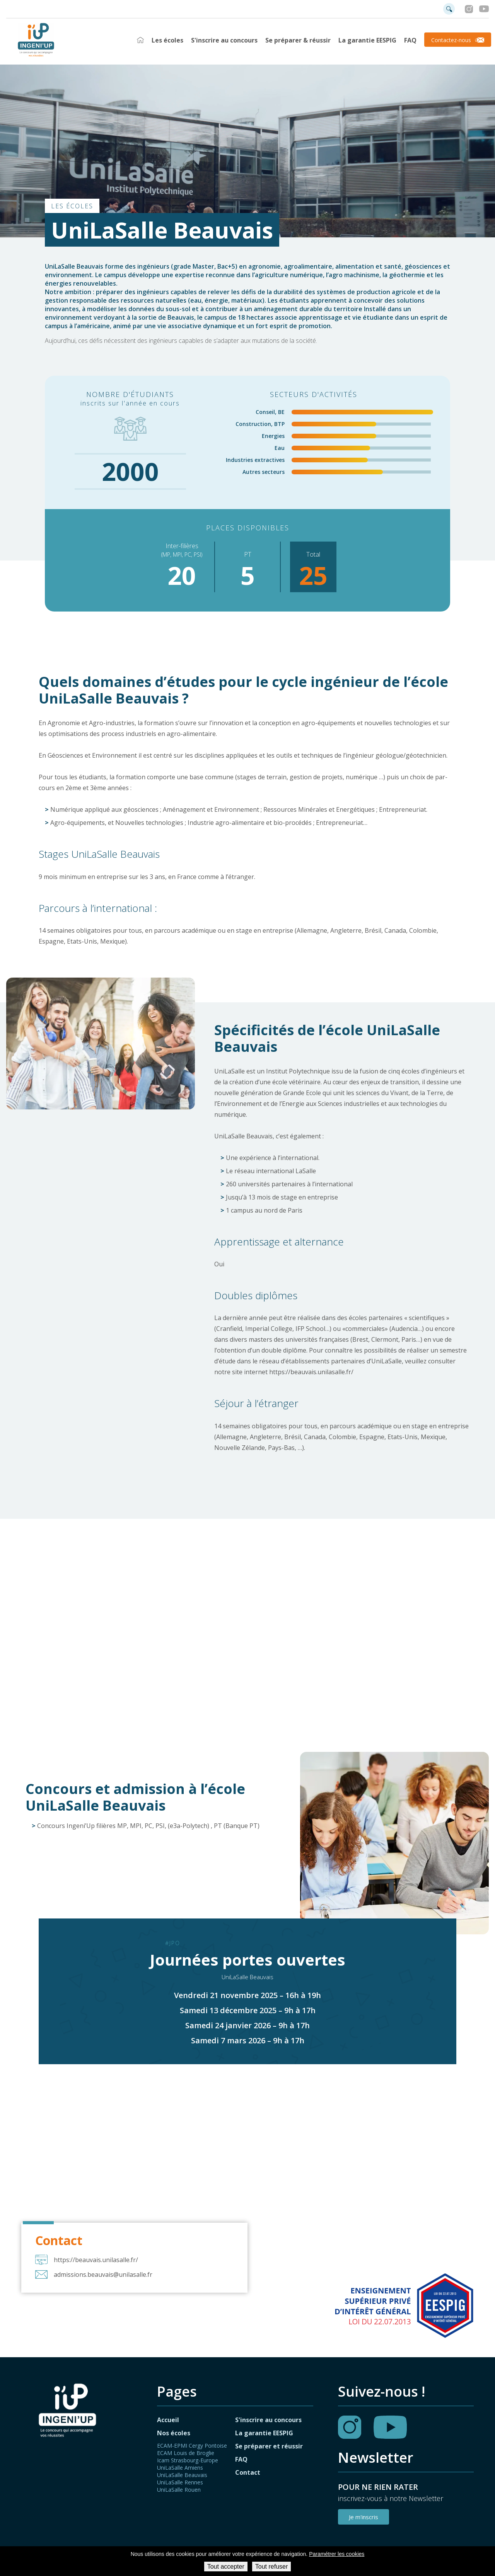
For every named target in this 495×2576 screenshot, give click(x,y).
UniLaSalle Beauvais (182, 2475)
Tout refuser (271, 2566)
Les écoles (167, 40)
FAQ (410, 40)
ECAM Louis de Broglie (185, 2453)
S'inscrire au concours (224, 40)
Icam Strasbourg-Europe (187, 2461)
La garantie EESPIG (367, 40)
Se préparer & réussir (298, 40)
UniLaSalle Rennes (180, 2483)
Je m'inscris (363, 2517)
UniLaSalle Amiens (180, 2468)
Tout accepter (225, 2566)
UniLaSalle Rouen (179, 2490)
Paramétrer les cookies (336, 2554)
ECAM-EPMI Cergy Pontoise (192, 2446)
